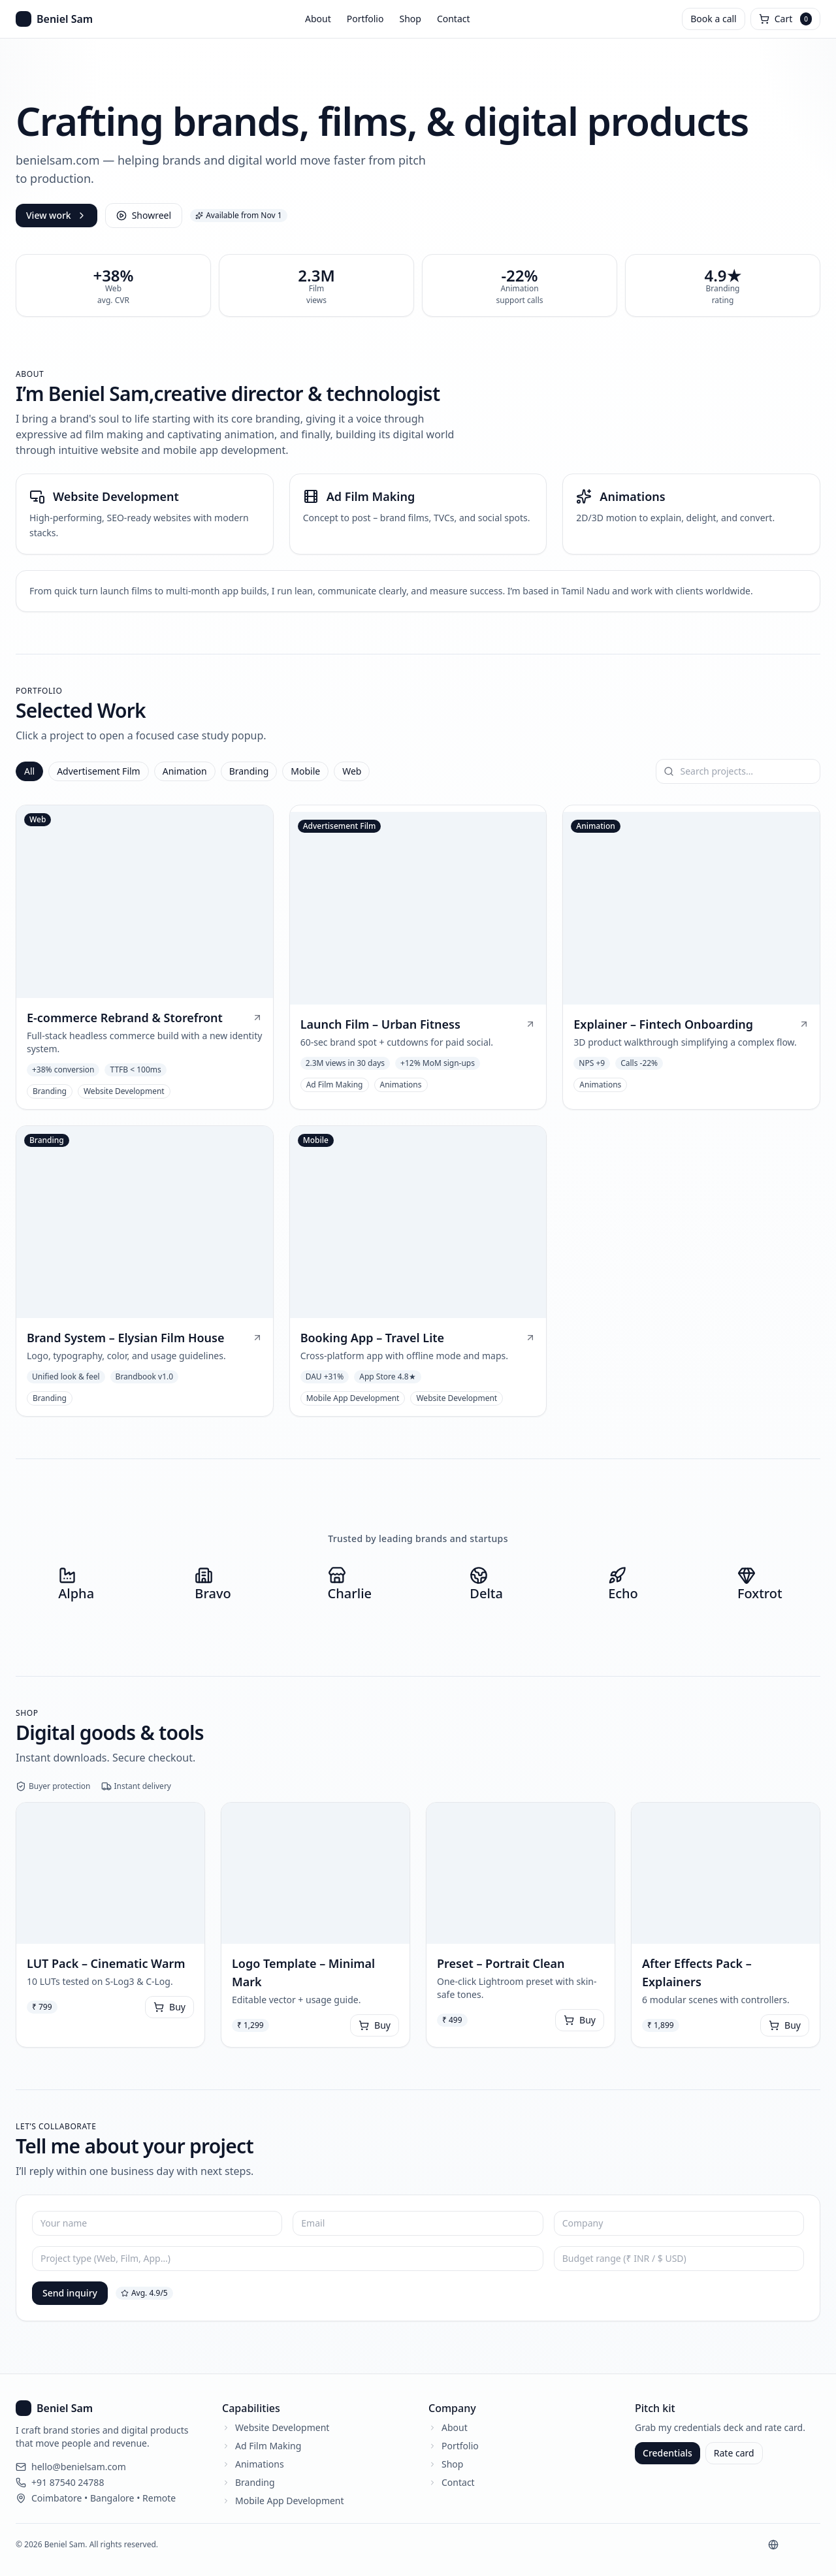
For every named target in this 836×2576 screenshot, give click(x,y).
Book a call (713, 18)
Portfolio (365, 18)
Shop (410, 18)
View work (56, 215)
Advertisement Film (98, 771)
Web (351, 771)
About (318, 18)
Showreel (143, 215)
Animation (185, 771)
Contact (453, 18)
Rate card (734, 2453)
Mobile (305, 771)
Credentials (667, 2453)
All (29, 771)
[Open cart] (785, 19)
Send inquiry (69, 2293)
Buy (169, 2007)
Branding (249, 771)
